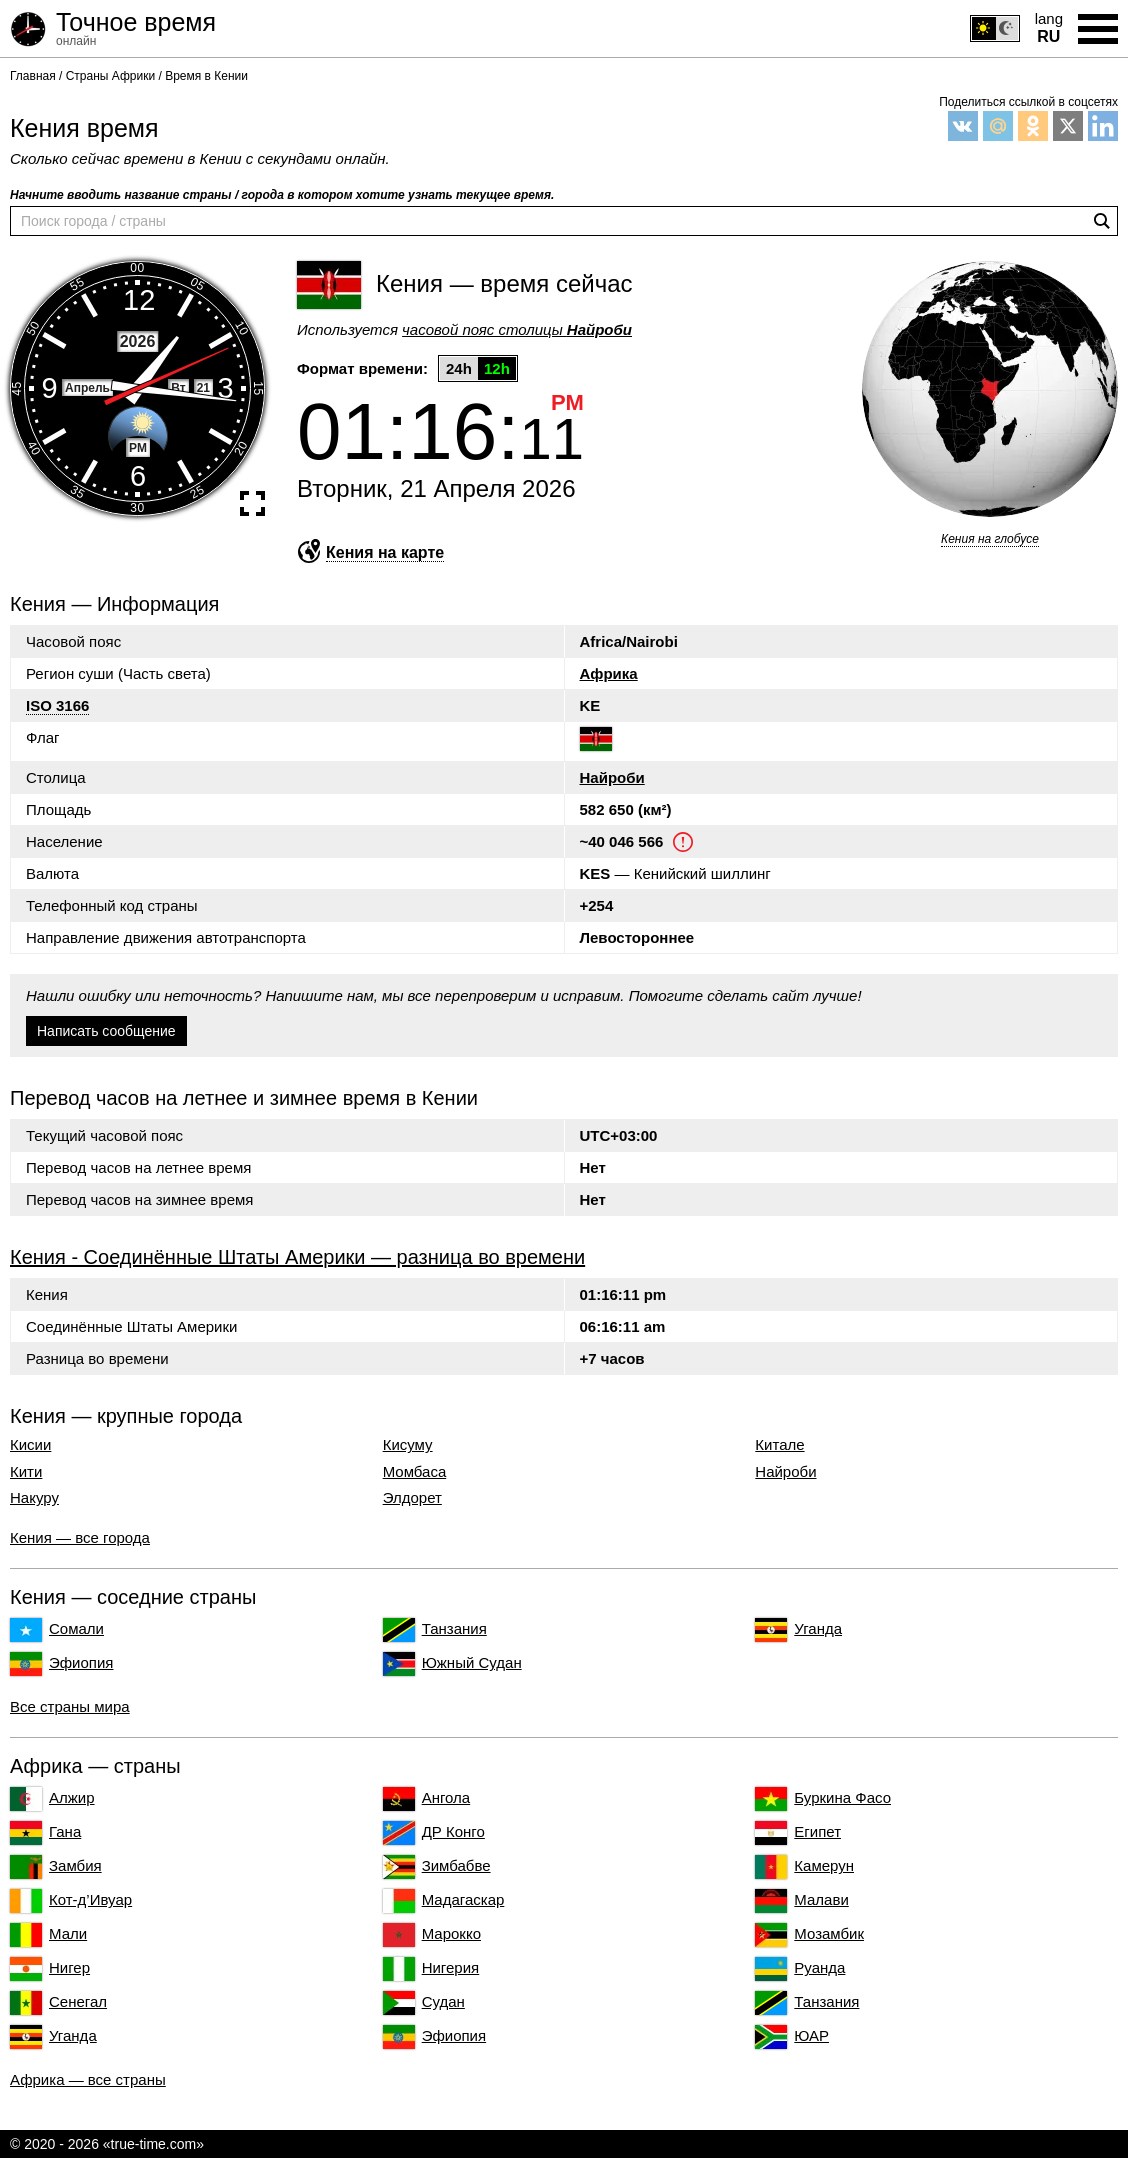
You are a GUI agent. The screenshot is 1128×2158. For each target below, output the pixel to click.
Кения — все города (80, 1537)
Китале (779, 1445)
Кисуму (408, 1445)
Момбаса (415, 1472)
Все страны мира (70, 1706)
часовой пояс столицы (517, 329)
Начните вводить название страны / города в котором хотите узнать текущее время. (282, 195)
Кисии (30, 1445)
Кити (26, 1472)
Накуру (34, 1498)
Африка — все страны (88, 2079)
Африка (609, 673)
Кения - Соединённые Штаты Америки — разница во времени (297, 1257)
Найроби (612, 777)
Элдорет (412, 1498)
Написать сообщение (106, 1031)
